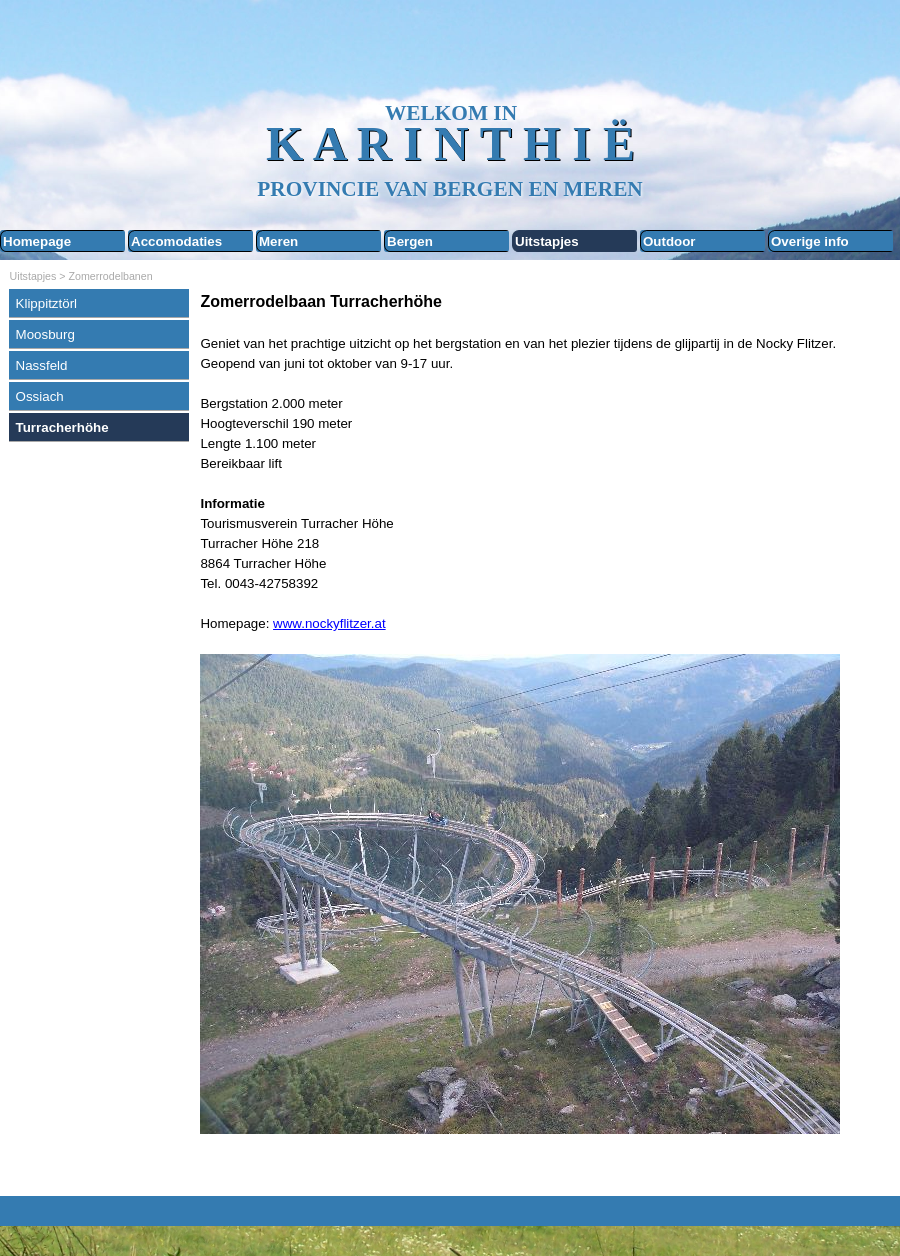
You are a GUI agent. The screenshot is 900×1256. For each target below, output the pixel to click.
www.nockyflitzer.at (329, 623)
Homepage (37, 241)
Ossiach (40, 396)
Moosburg (45, 334)
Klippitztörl (46, 303)
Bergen (410, 241)
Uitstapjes (547, 241)
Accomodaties (176, 241)
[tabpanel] (545, 738)
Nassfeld (42, 365)
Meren (278, 241)
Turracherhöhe (62, 427)
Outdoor (669, 241)
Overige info (810, 241)
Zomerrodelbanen (111, 276)
